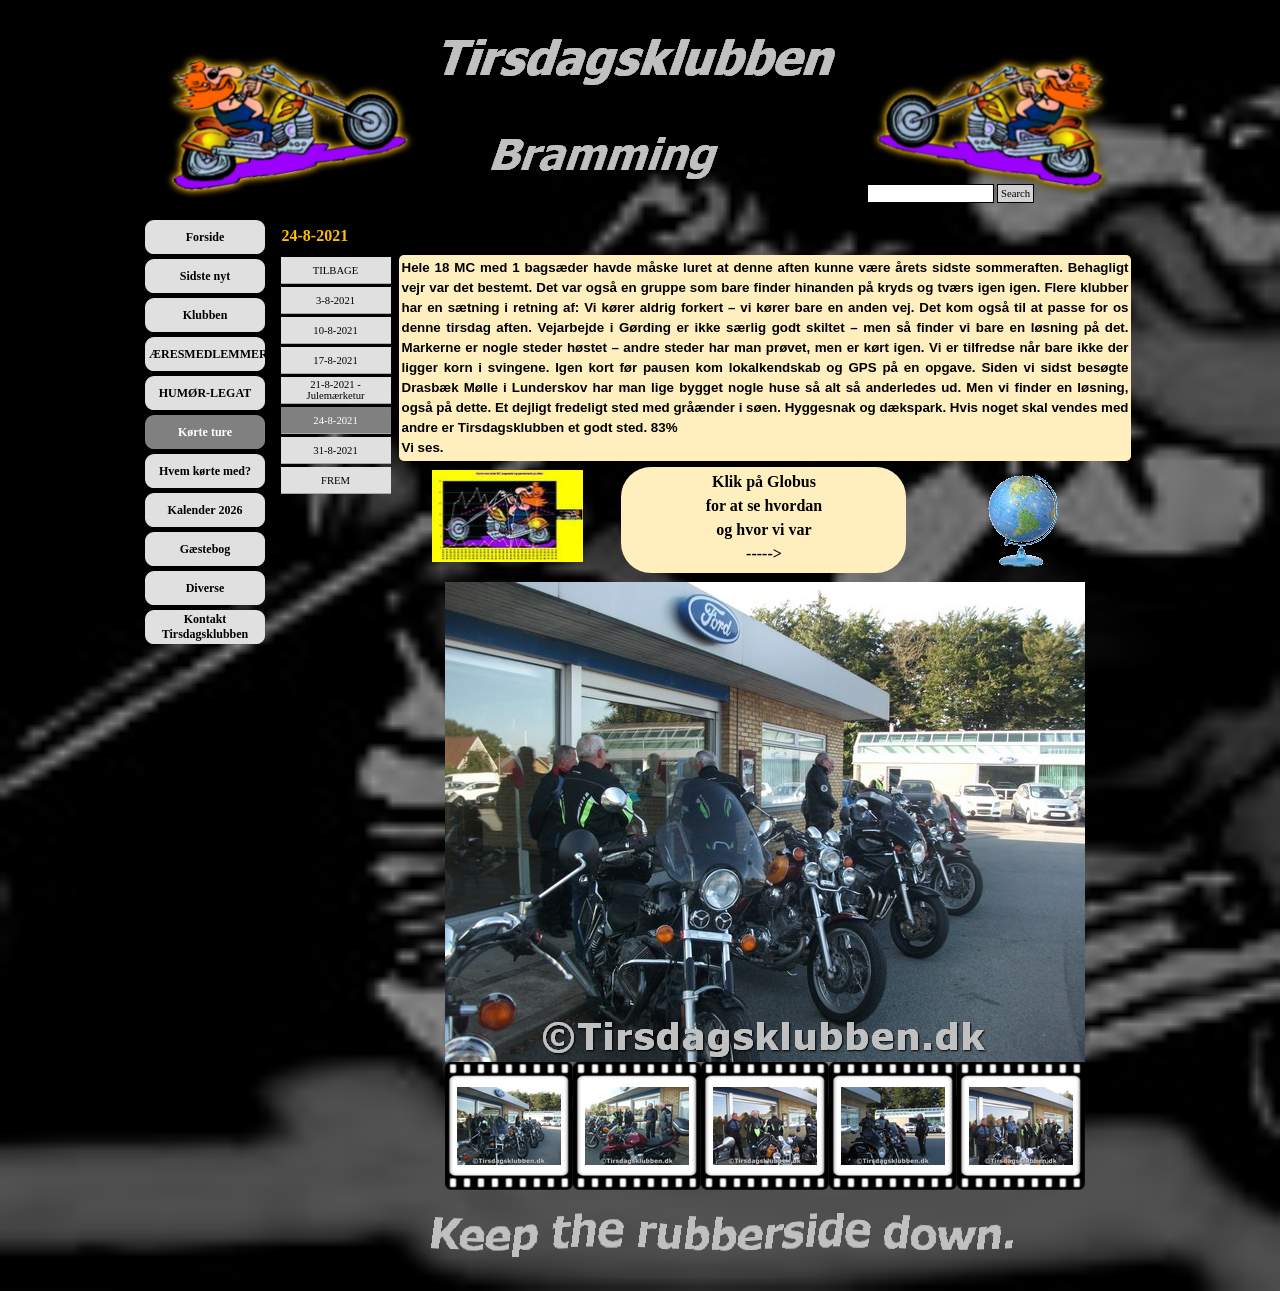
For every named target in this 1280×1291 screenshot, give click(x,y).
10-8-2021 (335, 330)
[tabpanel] (765, 358)
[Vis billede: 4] (893, 1126)
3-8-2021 (335, 300)
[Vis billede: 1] (509, 1126)
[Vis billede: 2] (637, 1126)
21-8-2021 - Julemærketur (336, 390)
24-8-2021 (335, 420)
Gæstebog (205, 549)
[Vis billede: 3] (765, 1126)
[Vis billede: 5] (1021, 1126)
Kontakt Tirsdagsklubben (205, 626)
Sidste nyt (205, 276)
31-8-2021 (335, 450)
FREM (335, 480)
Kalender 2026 (205, 510)
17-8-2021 (335, 360)
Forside (205, 237)
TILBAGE (336, 270)
